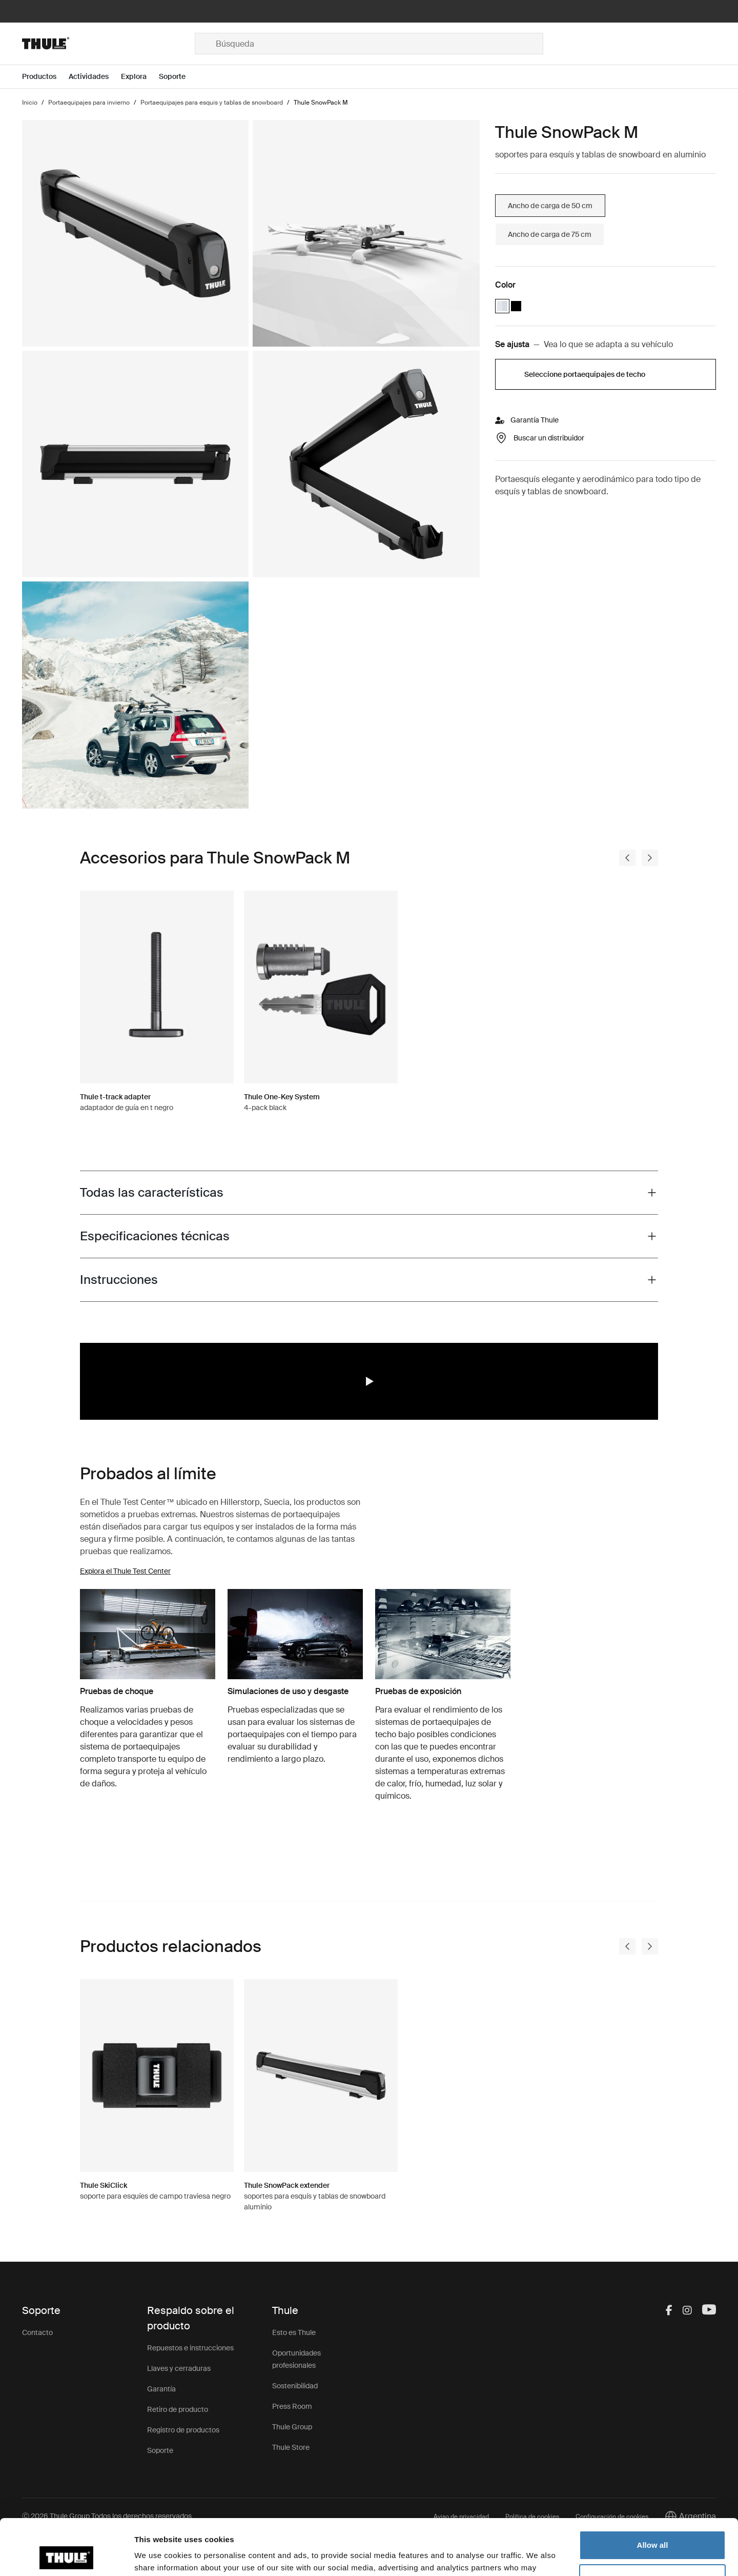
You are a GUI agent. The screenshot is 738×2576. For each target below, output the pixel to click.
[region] (369, 1381)
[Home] (108, 43)
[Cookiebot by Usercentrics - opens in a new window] (66, 2556)
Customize (653, 2526)
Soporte (160, 2450)
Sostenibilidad (295, 2385)
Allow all (652, 2492)
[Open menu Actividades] (95, 76)
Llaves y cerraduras (179, 2368)
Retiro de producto (177, 2409)
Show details (158, 2555)
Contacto (37, 2332)
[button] (369, 1381)
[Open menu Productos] (45, 76)
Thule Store (291, 2447)
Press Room (292, 2406)
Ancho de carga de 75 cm (549, 234)
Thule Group (292, 2426)
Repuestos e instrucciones (190, 2347)
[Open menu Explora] (140, 76)
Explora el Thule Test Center (125, 1571)
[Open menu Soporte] (178, 76)
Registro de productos (183, 2429)
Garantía (161, 2388)
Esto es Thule (294, 2332)
